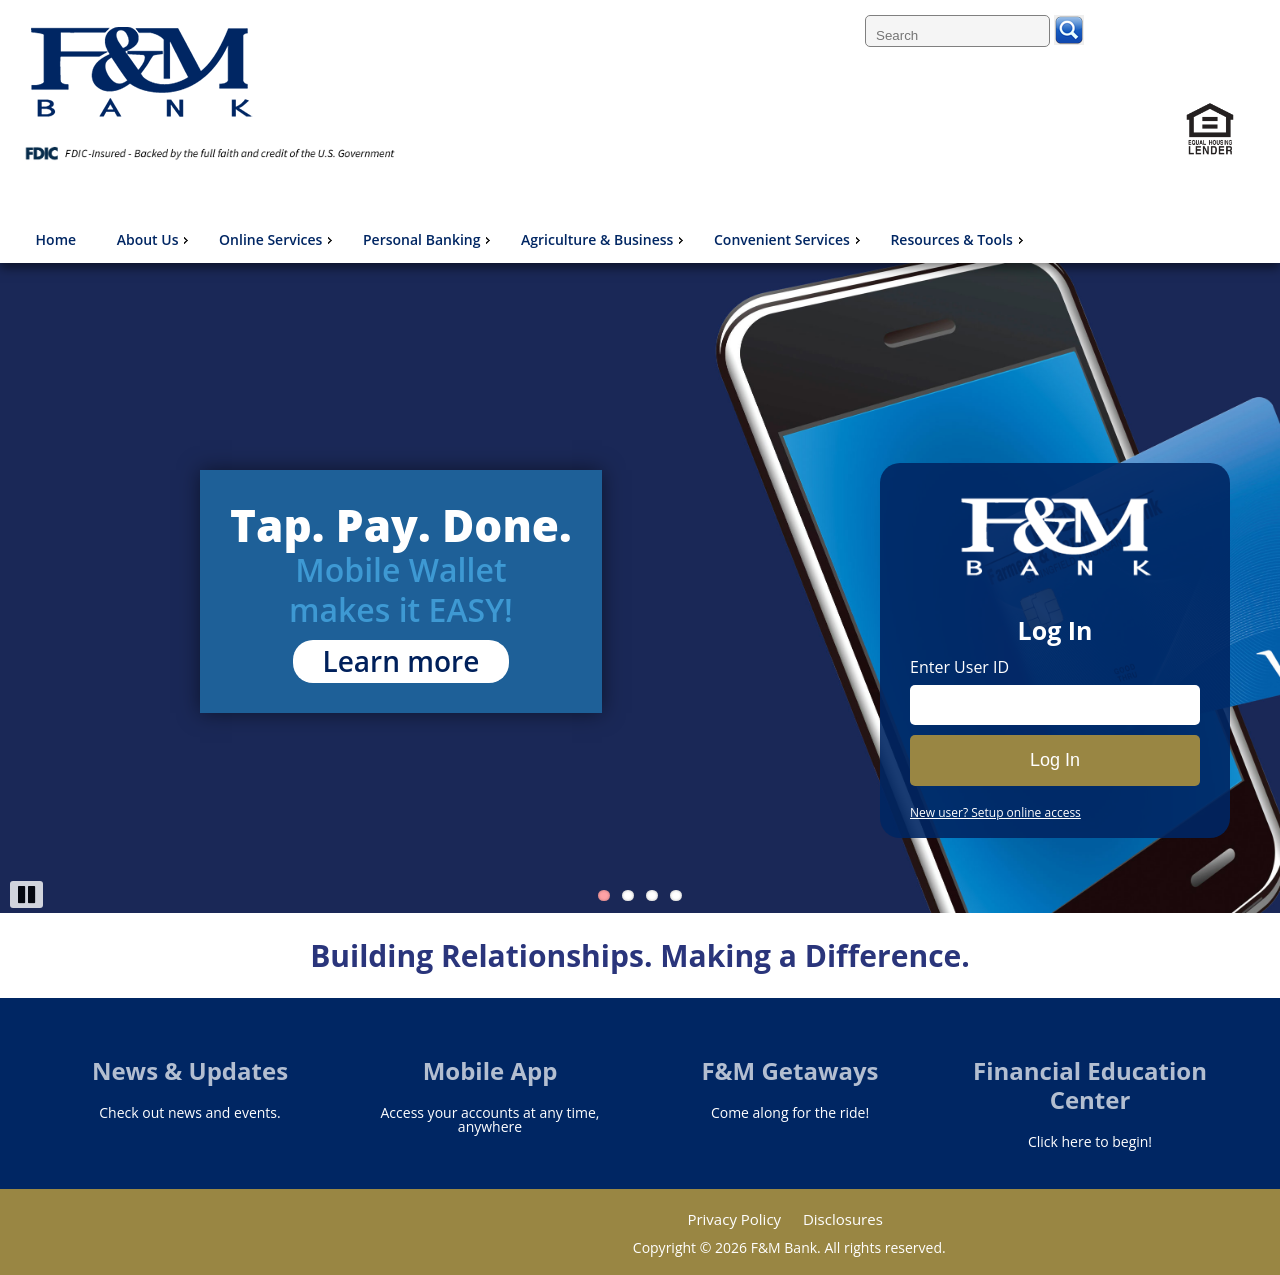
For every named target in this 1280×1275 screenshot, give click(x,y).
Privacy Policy (734, 1219)
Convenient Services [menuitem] (789, 239)
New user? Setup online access (995, 813)
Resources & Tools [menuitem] (958, 239)
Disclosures (843, 1219)
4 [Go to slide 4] (676, 895)
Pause (26, 894)
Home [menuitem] (56, 239)
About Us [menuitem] (155, 239)
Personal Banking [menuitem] (429, 239)
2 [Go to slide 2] (628, 895)
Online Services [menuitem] (278, 239)
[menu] (529, 240)
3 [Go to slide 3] (652, 895)
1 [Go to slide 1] (604, 895)
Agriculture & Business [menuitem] (604, 239)
